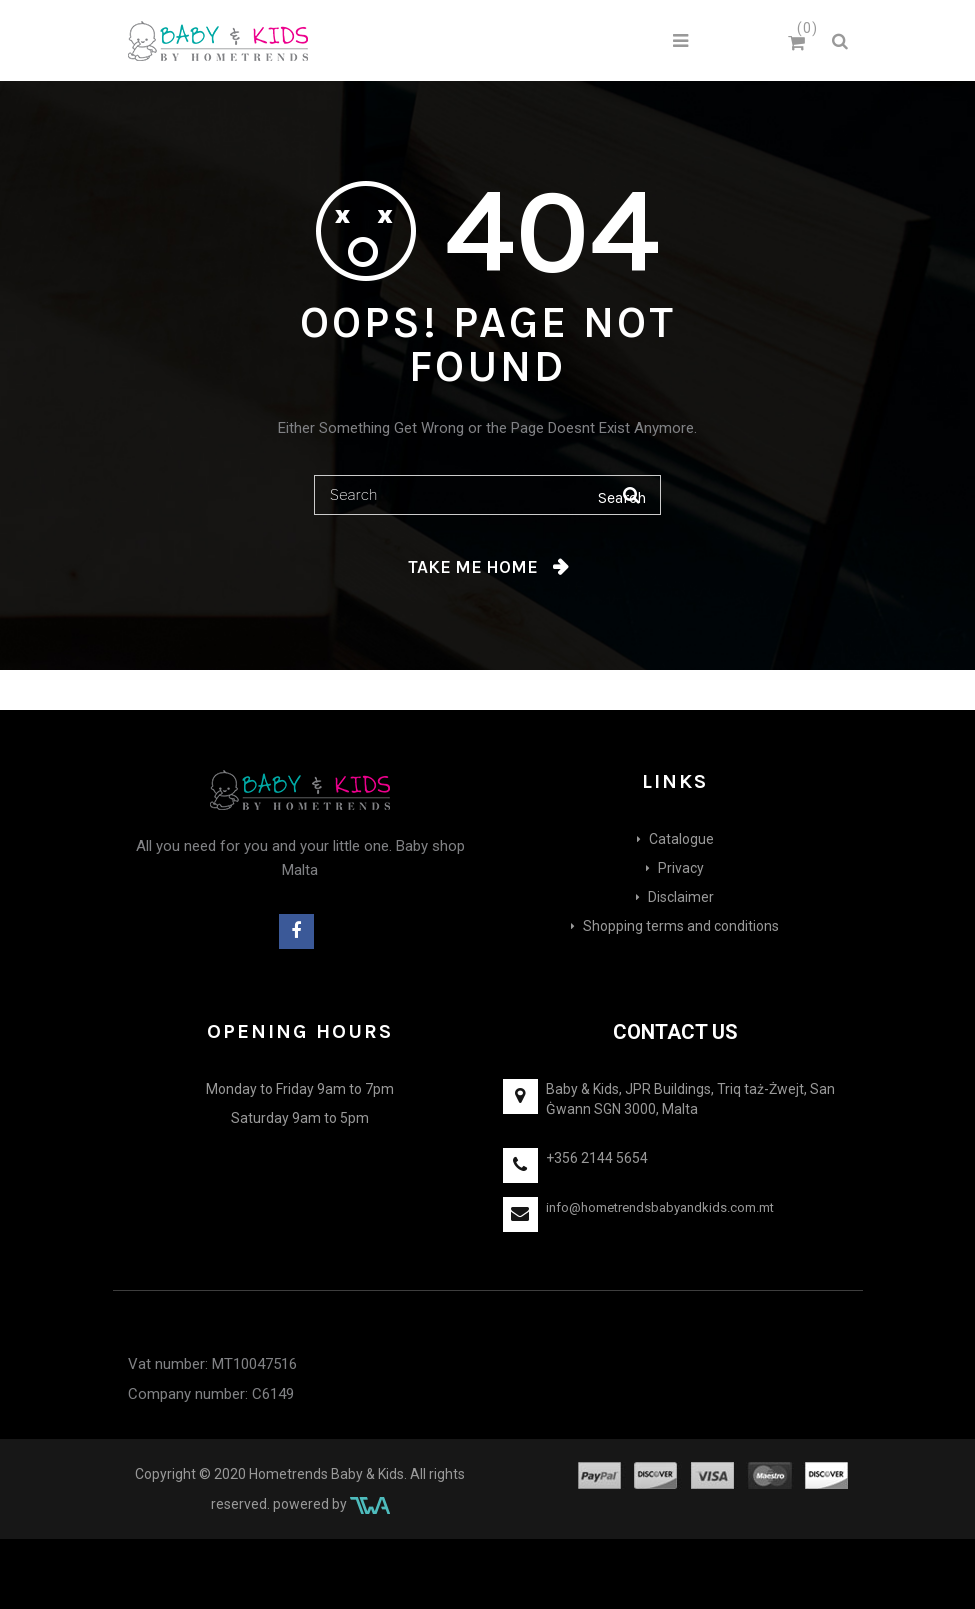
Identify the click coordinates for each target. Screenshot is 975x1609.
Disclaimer (681, 897)
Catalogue (681, 839)
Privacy (681, 868)
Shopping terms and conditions (681, 926)
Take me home (473, 567)
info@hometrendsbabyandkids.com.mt (660, 1207)
